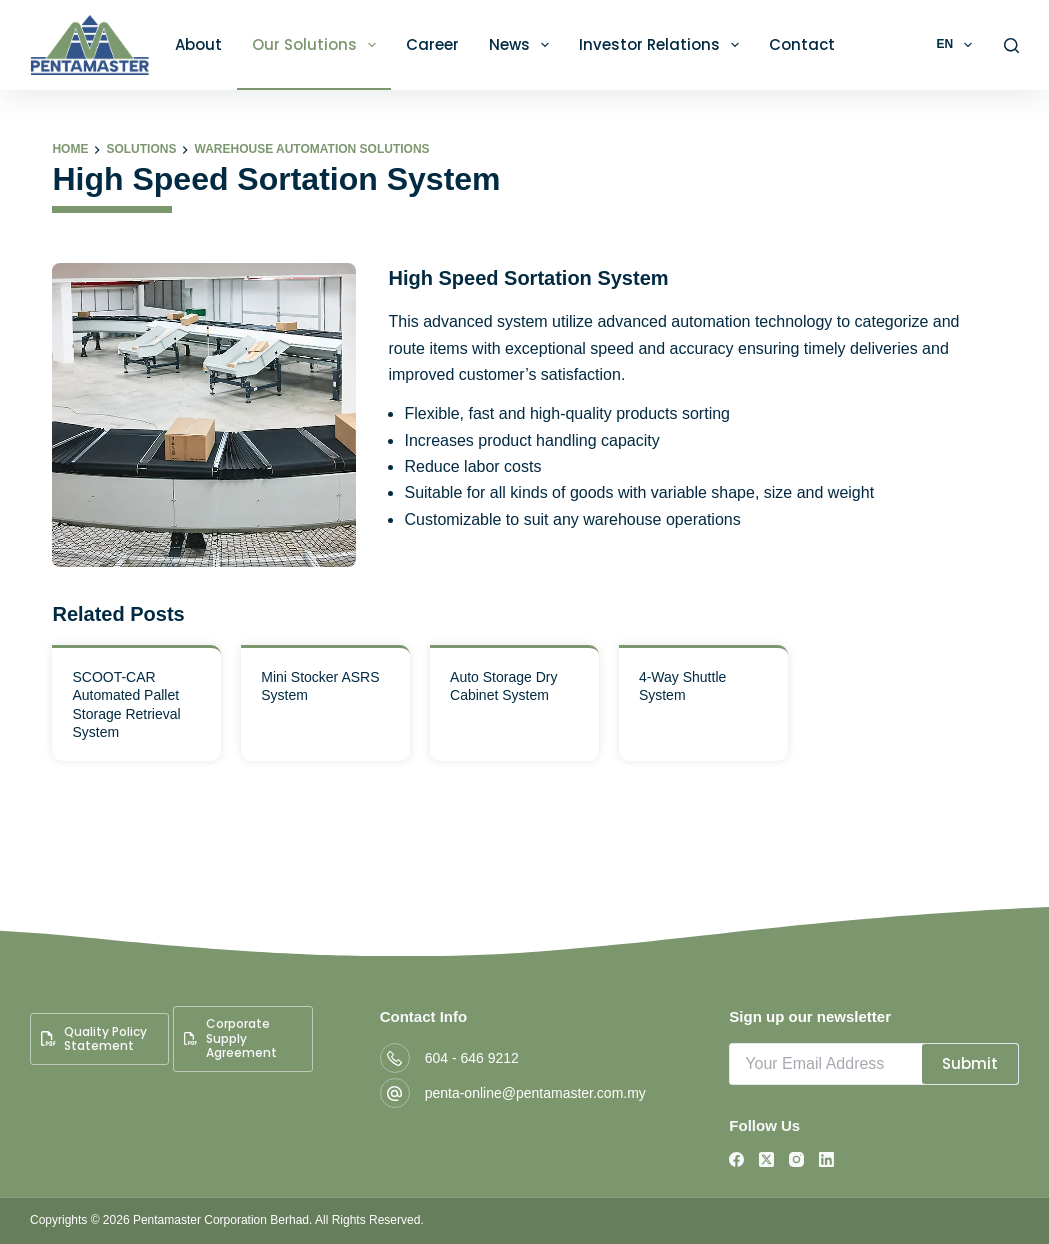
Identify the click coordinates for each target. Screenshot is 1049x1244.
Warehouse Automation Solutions (311, 149)
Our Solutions (318, 45)
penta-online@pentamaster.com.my (535, 1093)
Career (432, 44)
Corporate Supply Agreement (230, 1038)
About (198, 44)
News (523, 45)
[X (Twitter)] (766, 1159)
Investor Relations (663, 45)
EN (957, 45)
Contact (802, 44)
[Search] (1011, 45)
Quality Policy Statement (94, 1038)
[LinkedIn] (826, 1159)
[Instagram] (796, 1159)
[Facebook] (736, 1159)
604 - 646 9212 (472, 1058)
